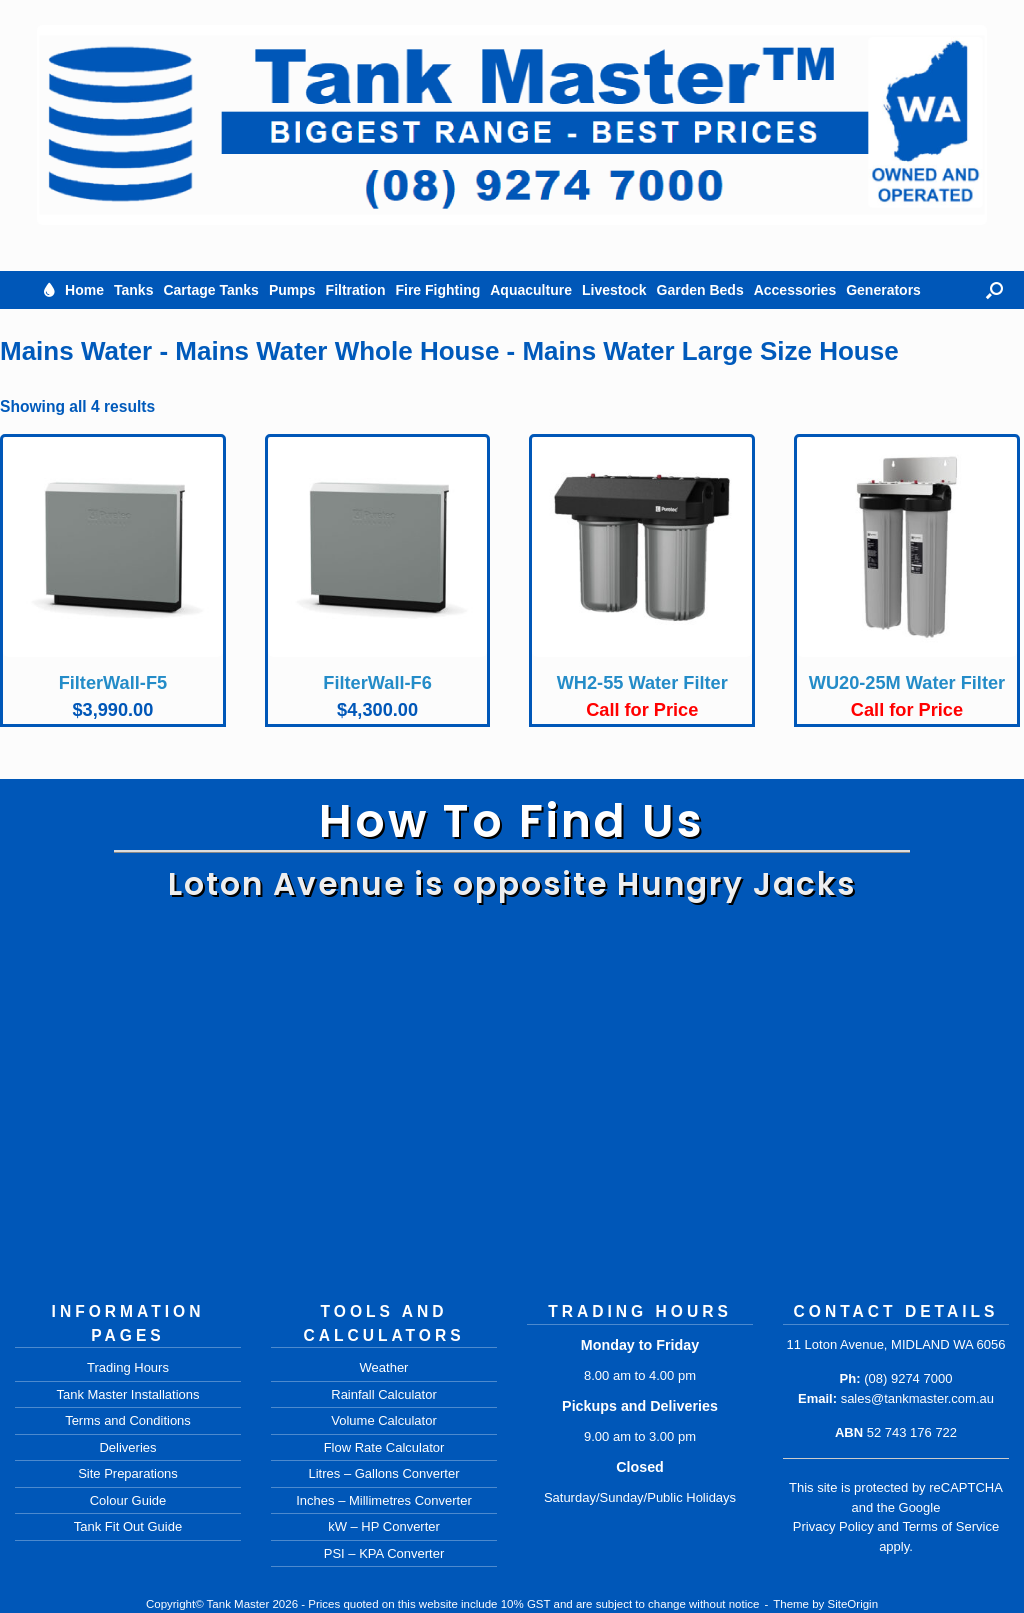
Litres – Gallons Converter (383, 1473)
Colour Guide (128, 1500)
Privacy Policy (833, 1526)
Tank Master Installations (127, 1394)
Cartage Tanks (210, 290)
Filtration (356, 290)
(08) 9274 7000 (908, 1378)
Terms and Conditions (128, 1420)
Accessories (795, 290)
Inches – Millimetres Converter (384, 1500)
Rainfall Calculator (384, 1394)
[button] (994, 290)
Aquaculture (531, 290)
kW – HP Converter (384, 1526)
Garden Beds (700, 290)
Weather (384, 1367)
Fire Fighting (437, 290)
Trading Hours (128, 1367)
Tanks (133, 290)
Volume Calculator (384, 1420)
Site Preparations (128, 1473)
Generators (883, 290)
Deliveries (127, 1447)
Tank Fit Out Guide (128, 1526)
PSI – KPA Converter (384, 1553)
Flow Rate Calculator (384, 1447)
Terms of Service (950, 1526)
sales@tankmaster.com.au (917, 1398)
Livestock (614, 290)
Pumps (292, 290)
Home (84, 290)
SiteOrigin (853, 1604)
